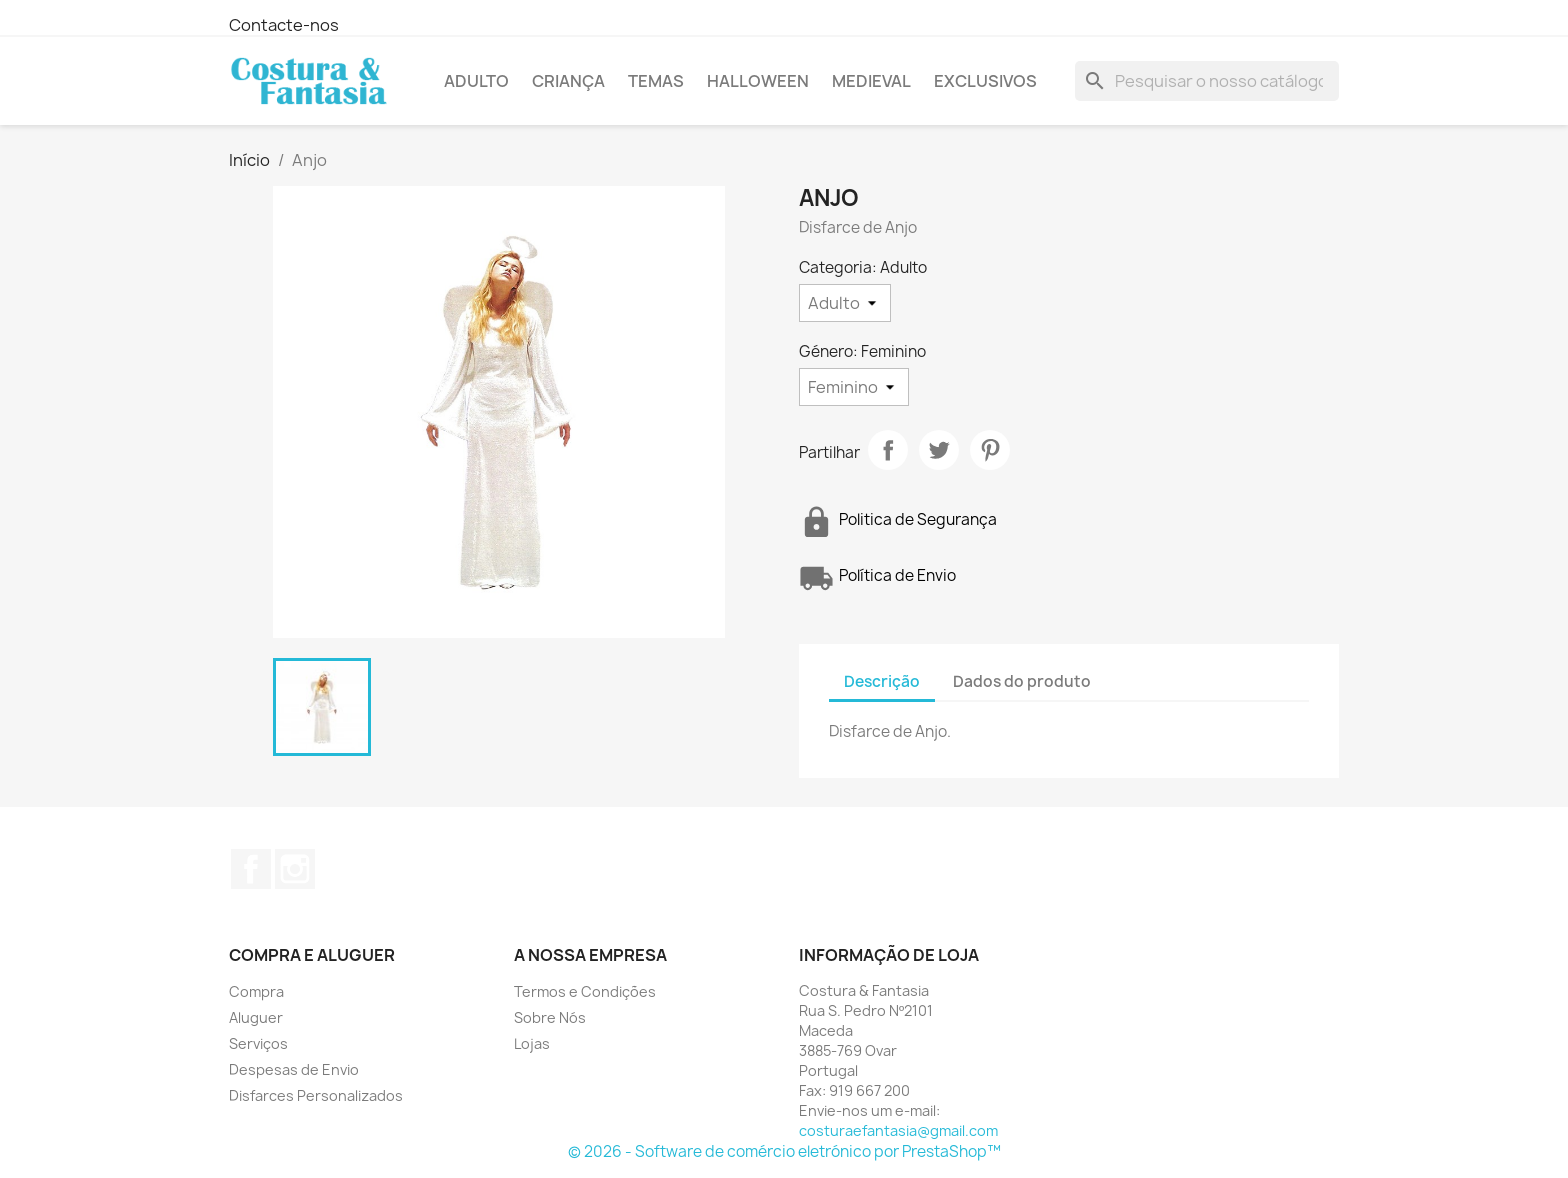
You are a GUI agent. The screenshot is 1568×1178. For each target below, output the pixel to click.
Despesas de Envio (294, 1069)
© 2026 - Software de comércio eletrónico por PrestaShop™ (784, 1151)
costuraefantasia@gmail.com (898, 1130)
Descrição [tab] (882, 681)
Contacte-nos (284, 25)
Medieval (871, 81)
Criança (568, 81)
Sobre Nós (550, 1017)
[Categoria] (845, 303)
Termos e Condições (585, 991)
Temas (656, 81)
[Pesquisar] (1207, 81)
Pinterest (990, 450)
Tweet (939, 450)
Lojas (532, 1043)
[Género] (854, 387)
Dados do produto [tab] (1022, 681)
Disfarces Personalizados (316, 1095)
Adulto (476, 81)
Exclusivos (985, 81)
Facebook (251, 869)
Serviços (258, 1043)
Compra (256, 991)
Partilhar (888, 450)
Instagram (295, 869)
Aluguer (256, 1017)
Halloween (758, 81)
